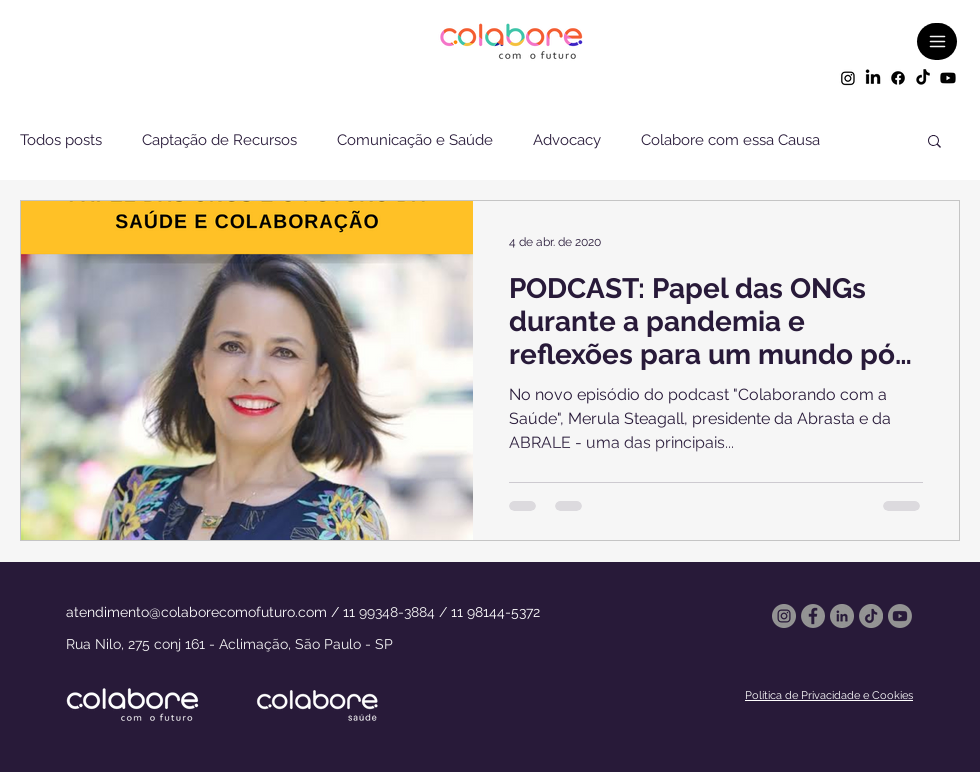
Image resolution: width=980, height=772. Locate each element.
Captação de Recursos (219, 140)
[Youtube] (948, 78)
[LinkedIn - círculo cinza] (842, 616)
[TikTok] (923, 78)
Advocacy (567, 140)
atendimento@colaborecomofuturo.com (196, 612)
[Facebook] (898, 78)
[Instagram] (848, 78)
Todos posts (61, 140)
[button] (934, 142)
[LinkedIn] (873, 78)
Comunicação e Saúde (415, 140)
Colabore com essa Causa (730, 140)
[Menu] (937, 41)
